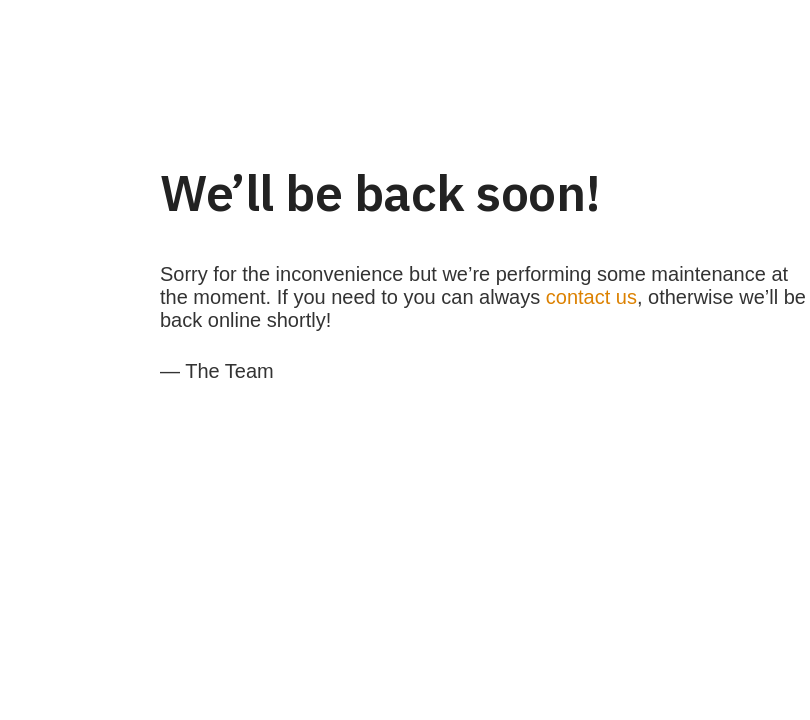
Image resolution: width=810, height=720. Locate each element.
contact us (591, 297)
